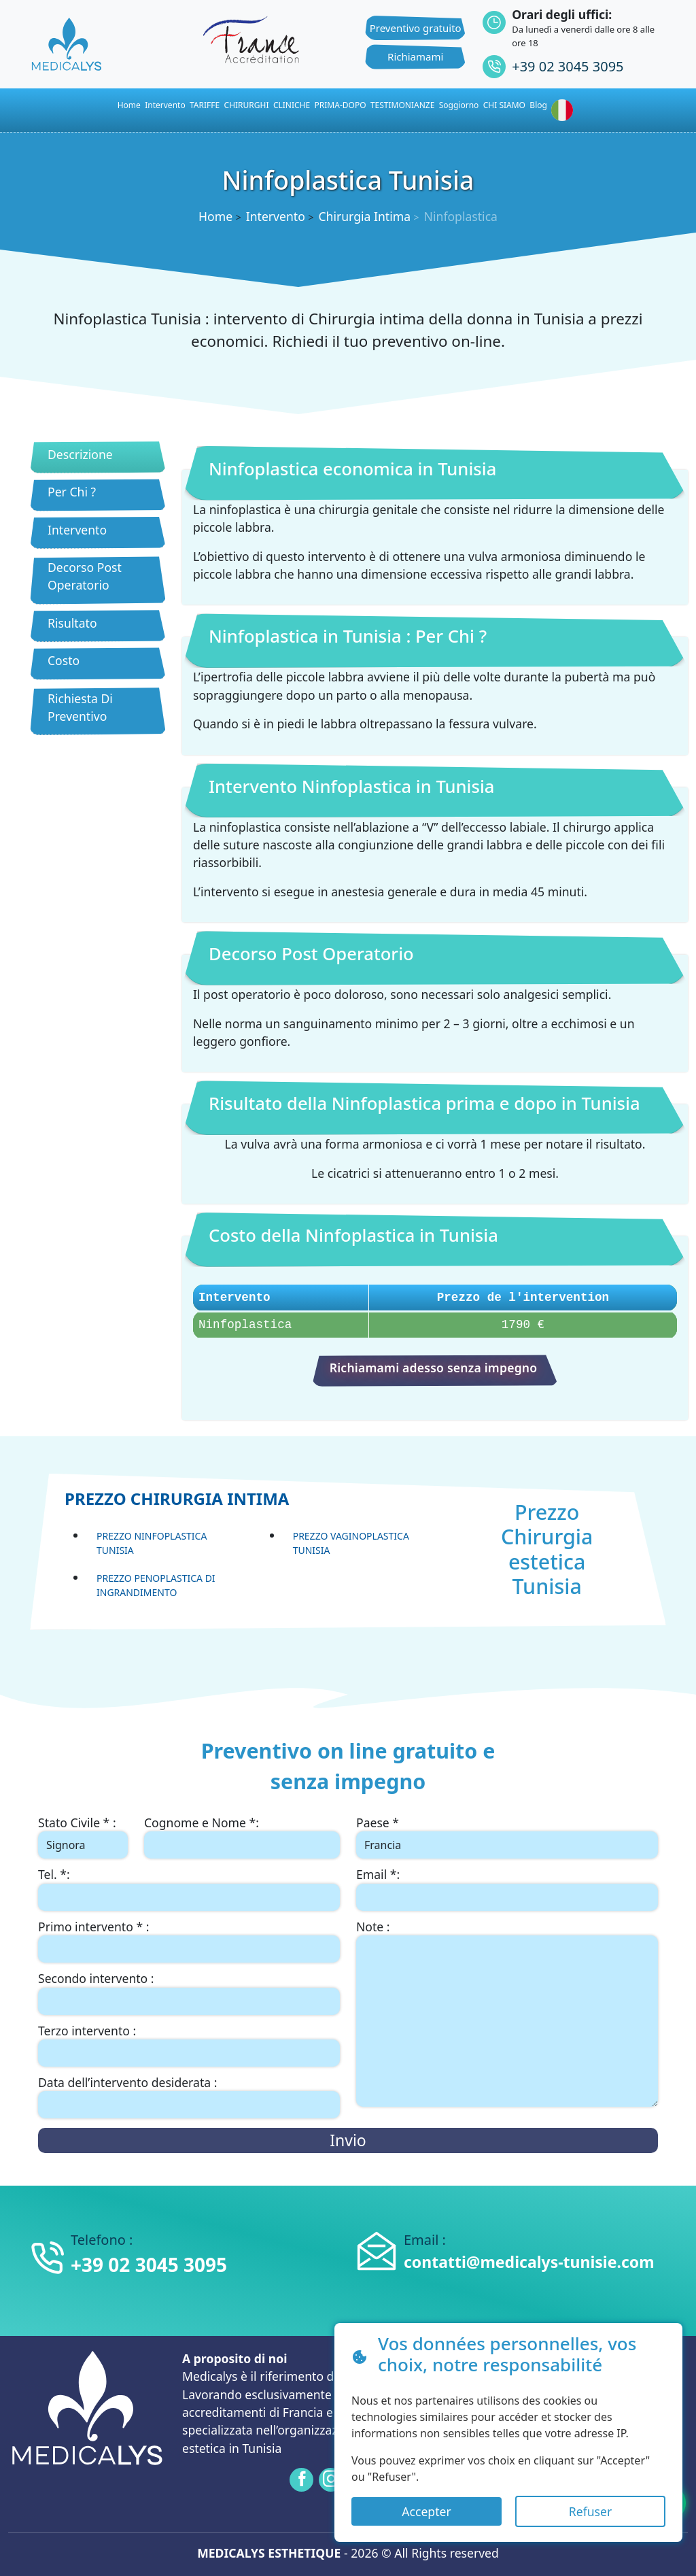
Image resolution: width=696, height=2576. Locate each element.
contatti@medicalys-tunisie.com (529, 2262)
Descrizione (80, 454)
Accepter (426, 2511)
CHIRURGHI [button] (246, 105)
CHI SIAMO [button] (504, 105)
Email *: (378, 1874)
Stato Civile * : (77, 1822)
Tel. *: (54, 1874)
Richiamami (415, 56)
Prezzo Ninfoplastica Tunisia (152, 1543)
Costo (64, 660)
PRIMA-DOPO (340, 105)
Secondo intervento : (96, 1978)
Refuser (590, 2511)
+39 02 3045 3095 (567, 66)
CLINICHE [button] (291, 105)
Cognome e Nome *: (201, 1822)
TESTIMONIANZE (402, 105)
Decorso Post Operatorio (85, 576)
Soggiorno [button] (459, 105)
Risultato (72, 623)
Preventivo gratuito (416, 28)
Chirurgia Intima (364, 216)
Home (215, 216)
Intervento (165, 105)
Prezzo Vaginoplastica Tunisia (351, 1543)
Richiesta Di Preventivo (80, 707)
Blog (538, 105)
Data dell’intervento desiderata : (127, 2082)
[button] (564, 110)
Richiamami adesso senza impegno (434, 1367)
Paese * (377, 1822)
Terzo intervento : (87, 2030)
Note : (373, 1926)
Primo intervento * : (93, 1926)
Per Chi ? (72, 492)
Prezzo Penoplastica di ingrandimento (156, 1585)
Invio (348, 2140)
